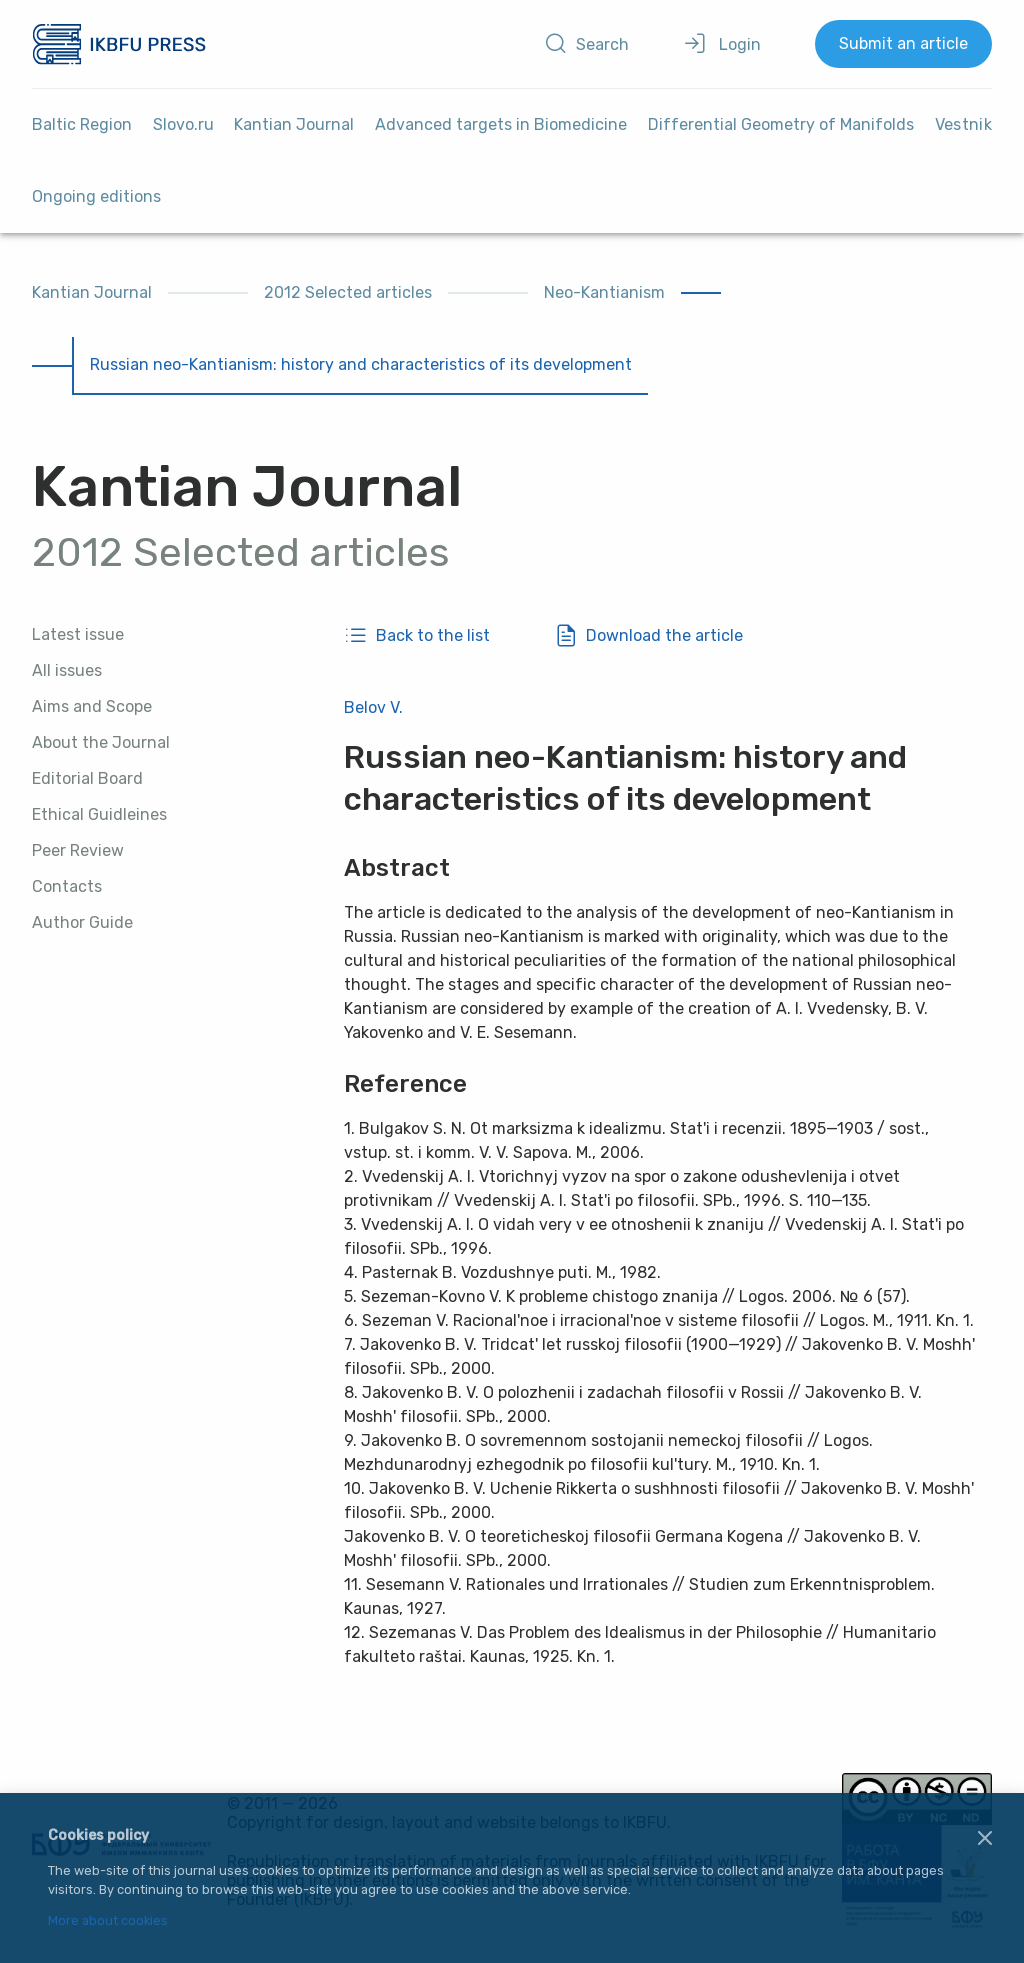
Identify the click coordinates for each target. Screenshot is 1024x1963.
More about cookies (108, 1921)
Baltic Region (82, 124)
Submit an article (903, 43)
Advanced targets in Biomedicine (501, 124)
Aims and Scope (92, 706)
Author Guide (82, 922)
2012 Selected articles (348, 292)
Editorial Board (87, 778)
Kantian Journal (294, 124)
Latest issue (78, 634)
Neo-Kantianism (604, 292)
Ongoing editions (96, 196)
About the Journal (101, 742)
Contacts (67, 886)
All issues (67, 670)
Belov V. (373, 707)
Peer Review (78, 850)
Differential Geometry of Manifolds (781, 124)
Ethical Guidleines (99, 814)
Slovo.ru (183, 124)
